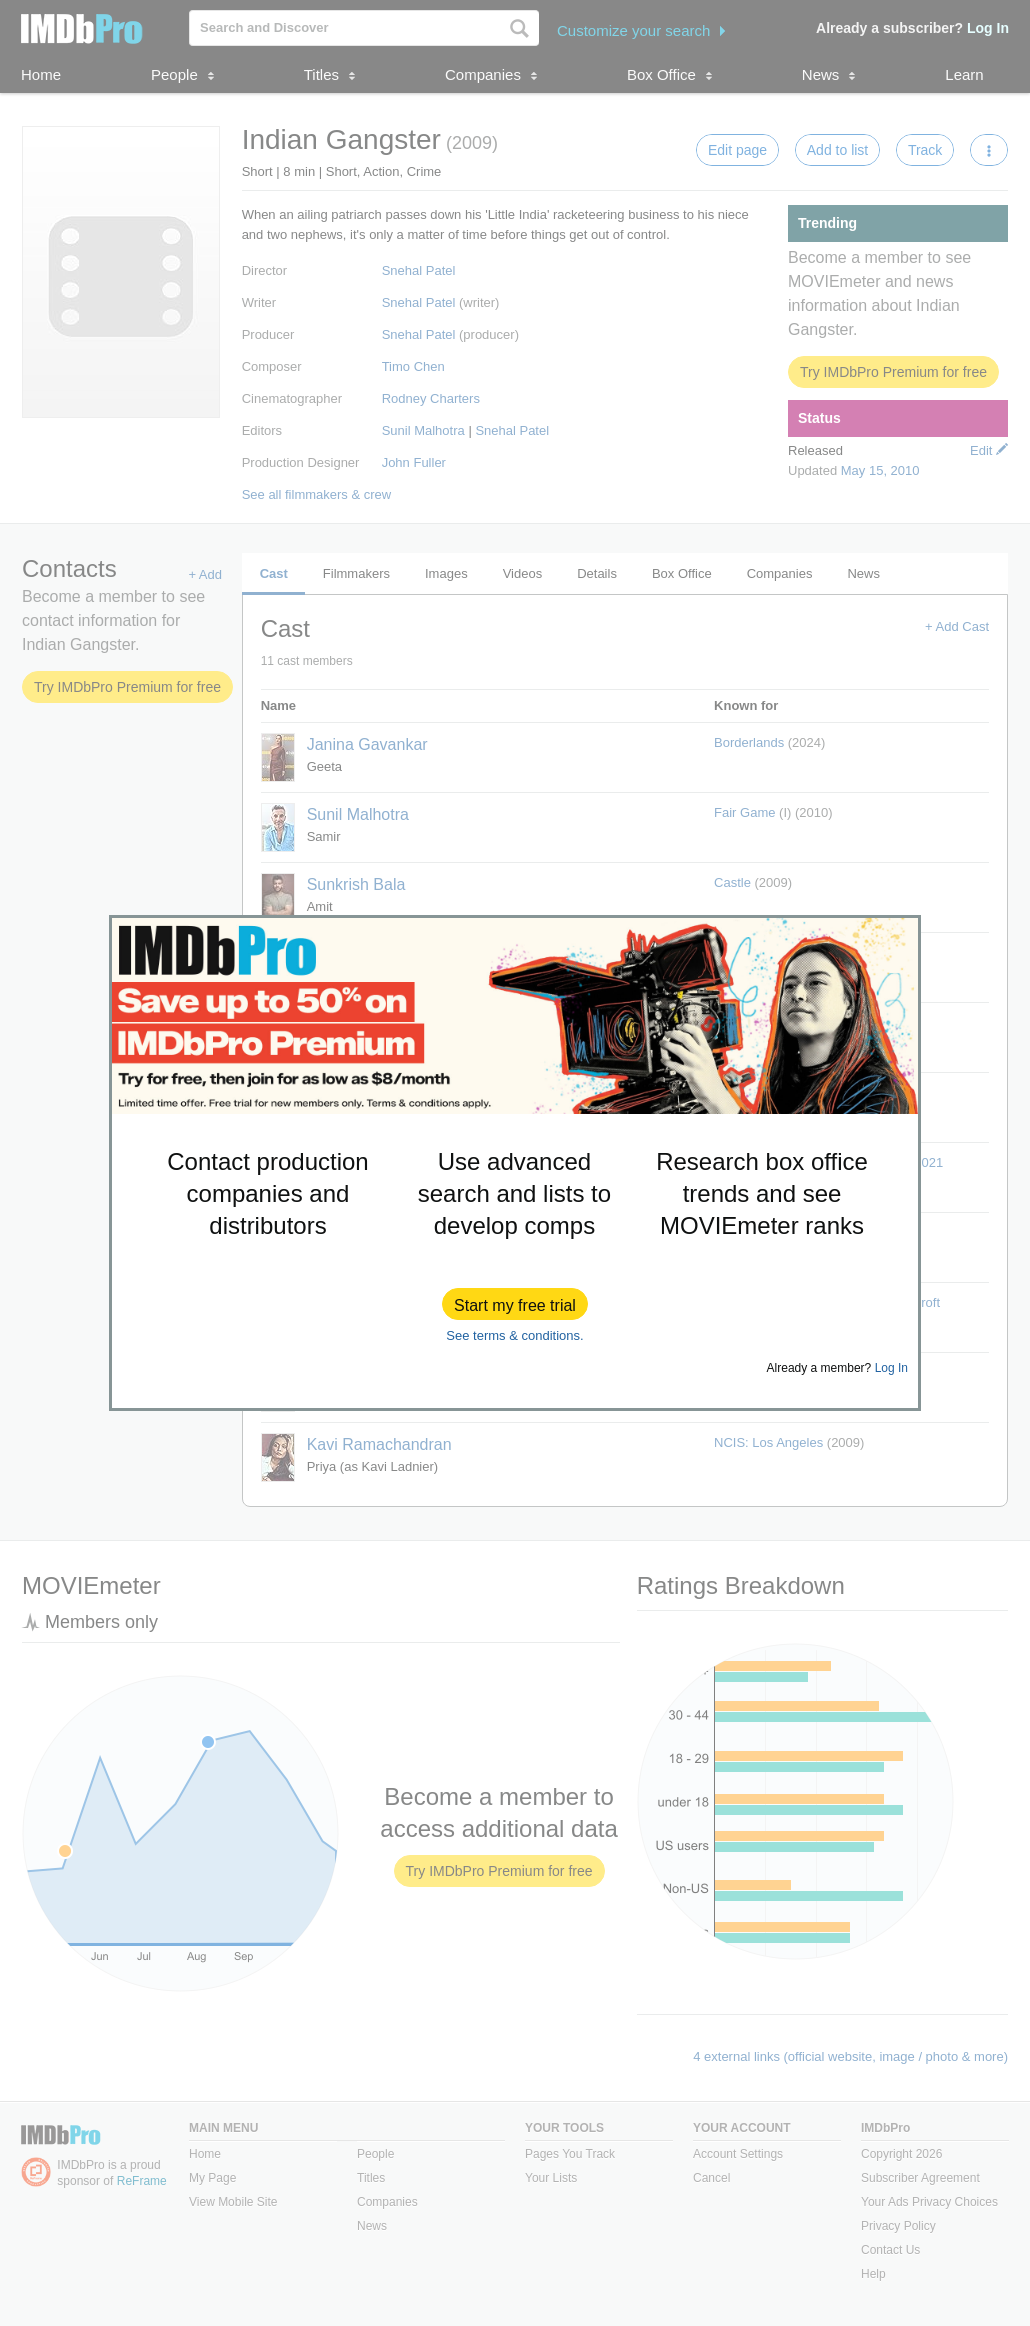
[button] (515, 1304)
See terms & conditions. (514, 1335)
